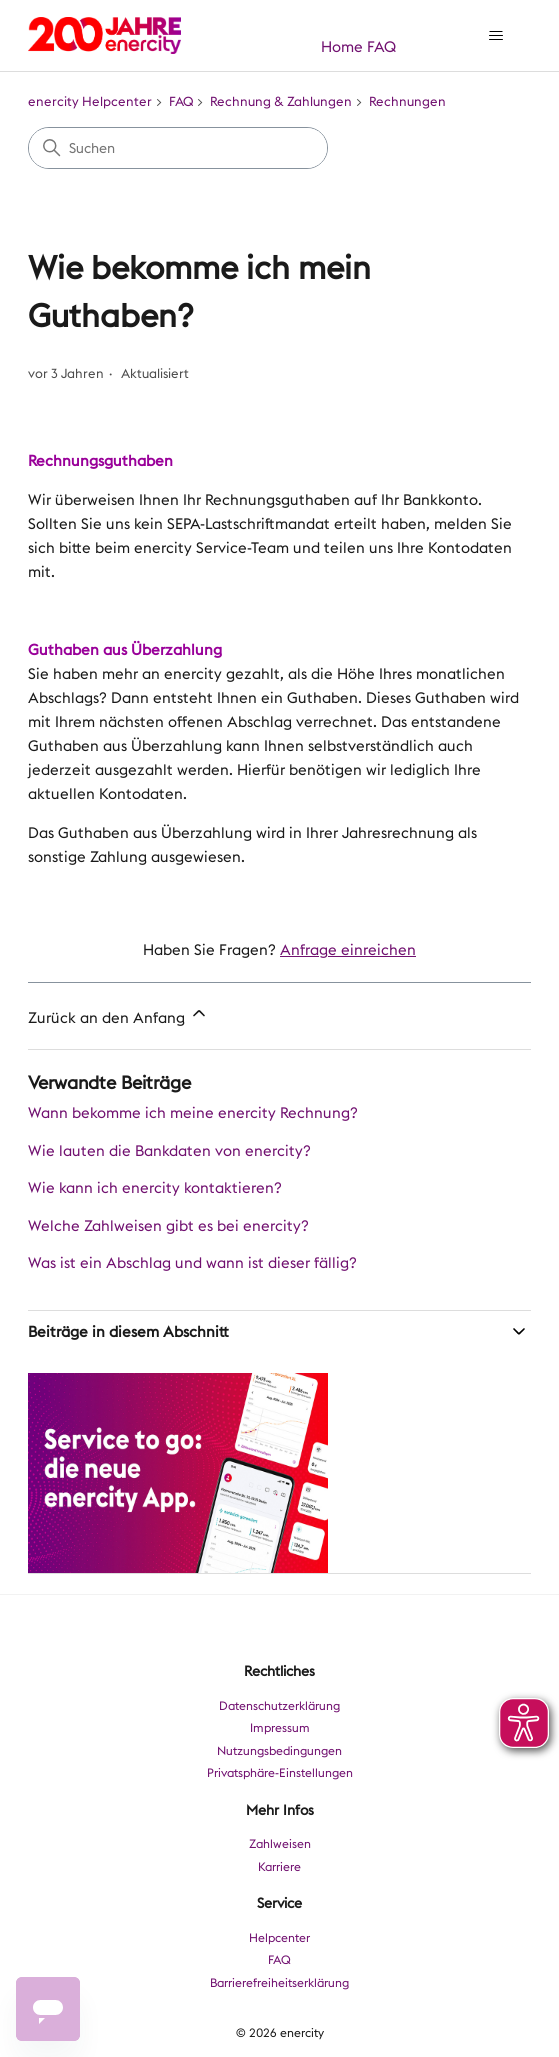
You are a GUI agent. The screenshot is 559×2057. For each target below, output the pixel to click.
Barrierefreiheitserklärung (279, 1983)
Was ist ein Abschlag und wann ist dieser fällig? (192, 1263)
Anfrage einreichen (348, 950)
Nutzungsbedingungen (279, 1751)
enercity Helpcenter (90, 101)
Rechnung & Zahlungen (281, 101)
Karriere (279, 1867)
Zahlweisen (280, 1844)
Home (342, 47)
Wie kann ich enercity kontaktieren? (155, 1188)
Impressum (280, 1728)
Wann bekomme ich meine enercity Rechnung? (193, 1113)
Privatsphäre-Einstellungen (280, 1773)
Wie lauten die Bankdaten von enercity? (169, 1151)
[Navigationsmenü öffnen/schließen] (495, 36)
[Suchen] (178, 148)
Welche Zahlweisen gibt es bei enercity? (168, 1226)
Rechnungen (407, 101)
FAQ (381, 47)
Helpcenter (279, 1938)
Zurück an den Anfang (118, 1015)
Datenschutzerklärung (279, 1706)
